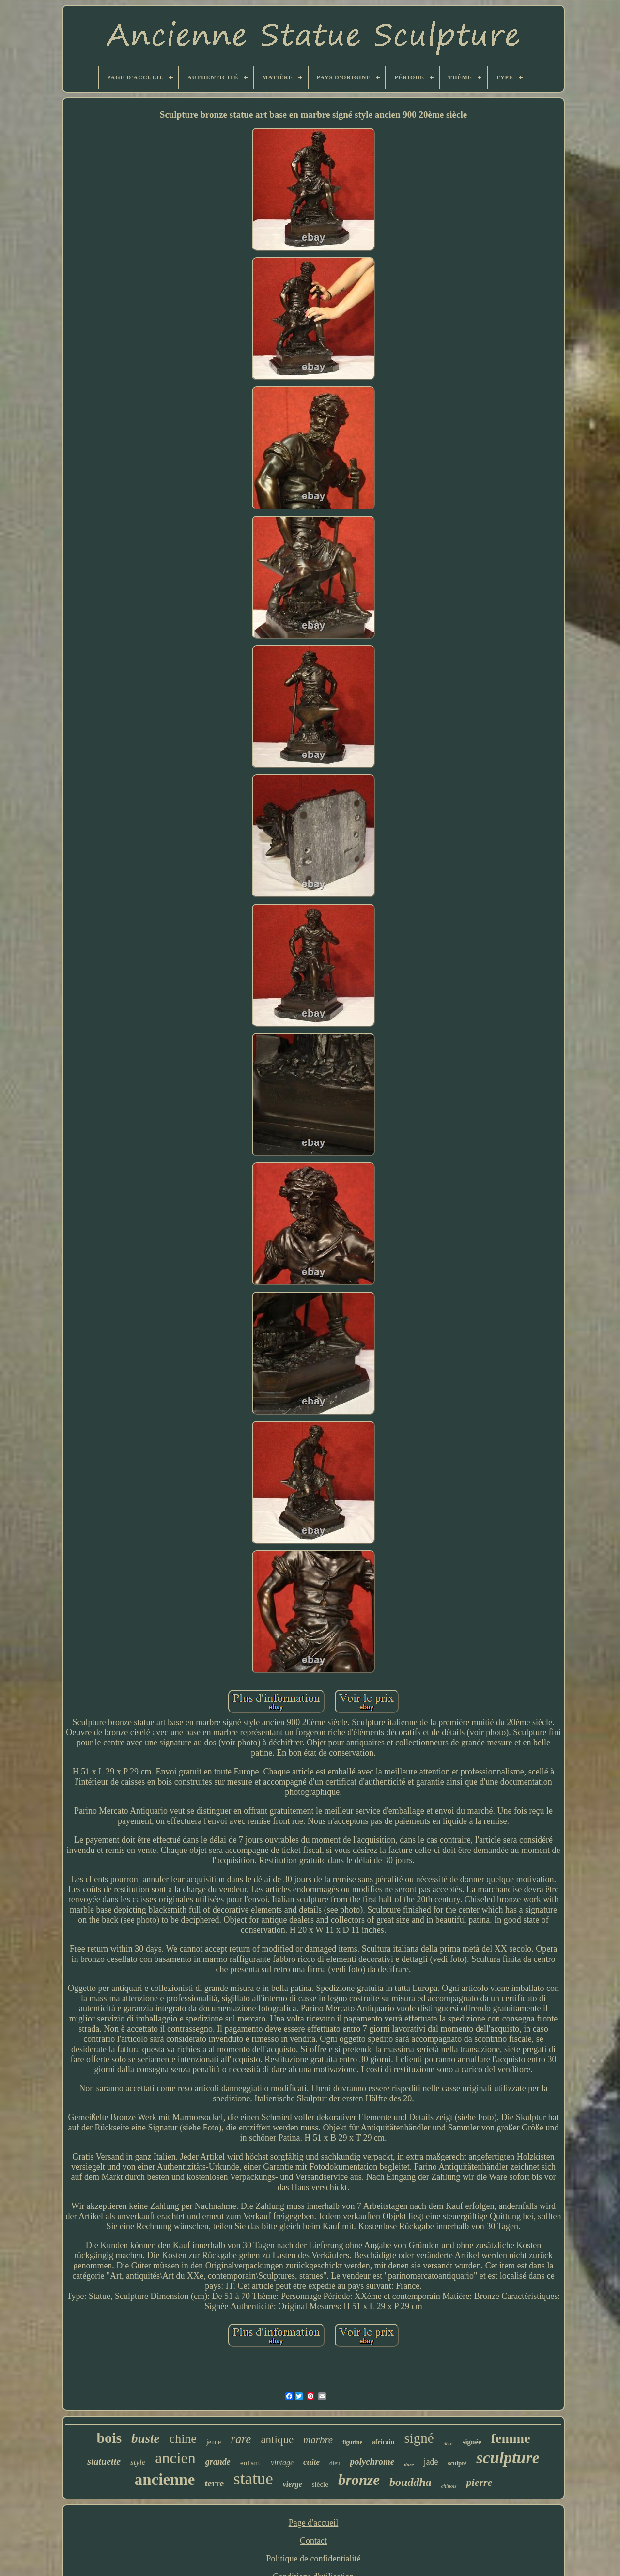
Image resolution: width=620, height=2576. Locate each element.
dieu (334, 2463)
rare (241, 2439)
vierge (292, 2484)
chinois (449, 2486)
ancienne (165, 2479)
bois (109, 2438)
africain (383, 2442)
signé (419, 2438)
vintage (282, 2462)
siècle (320, 2484)
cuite (311, 2462)
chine (183, 2439)
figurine (352, 2442)
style (137, 2462)
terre (214, 2483)
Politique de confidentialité (313, 2558)
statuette (104, 2461)
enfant (250, 2463)
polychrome (372, 2461)
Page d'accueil (314, 2523)
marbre (318, 2440)
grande (218, 2462)
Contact (313, 2540)
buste (145, 2438)
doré (409, 2464)
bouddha (410, 2482)
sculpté (457, 2463)
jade (430, 2462)
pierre (479, 2482)
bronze (359, 2479)
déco (448, 2443)
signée (472, 2442)
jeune (213, 2442)
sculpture (507, 2458)
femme (510, 2438)
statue (253, 2478)
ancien (175, 2458)
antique (277, 2440)
